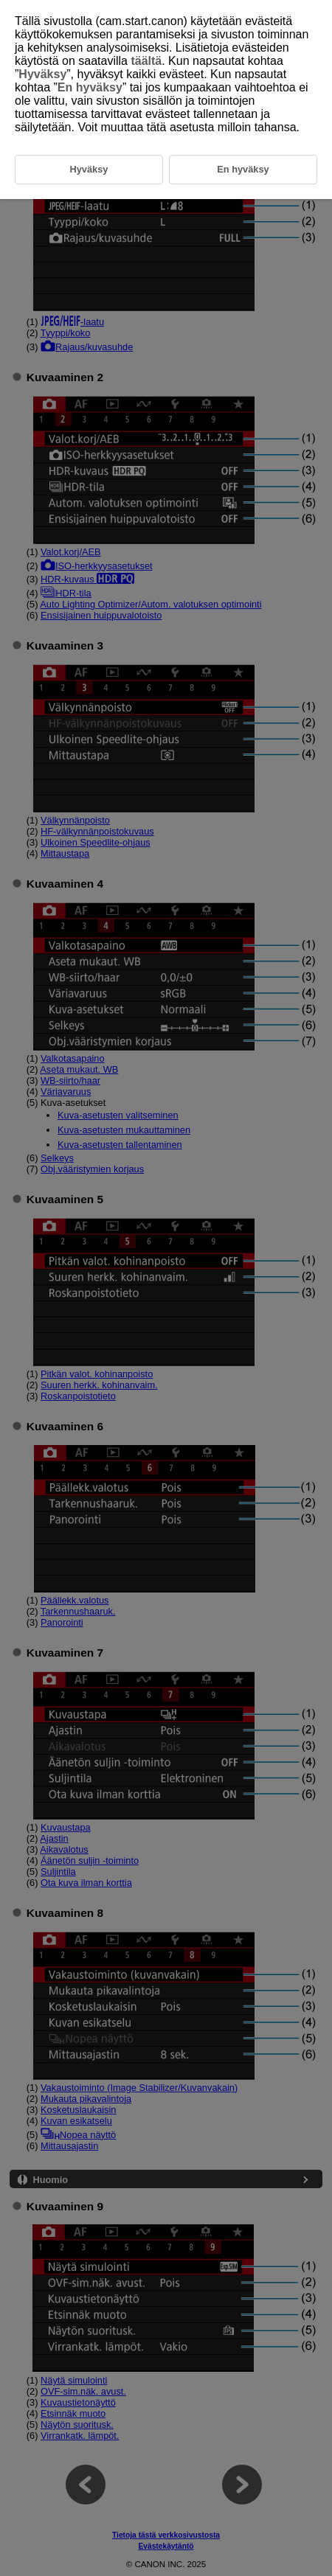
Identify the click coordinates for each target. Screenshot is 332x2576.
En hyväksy (90, 87)
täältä (146, 61)
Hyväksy (42, 74)
